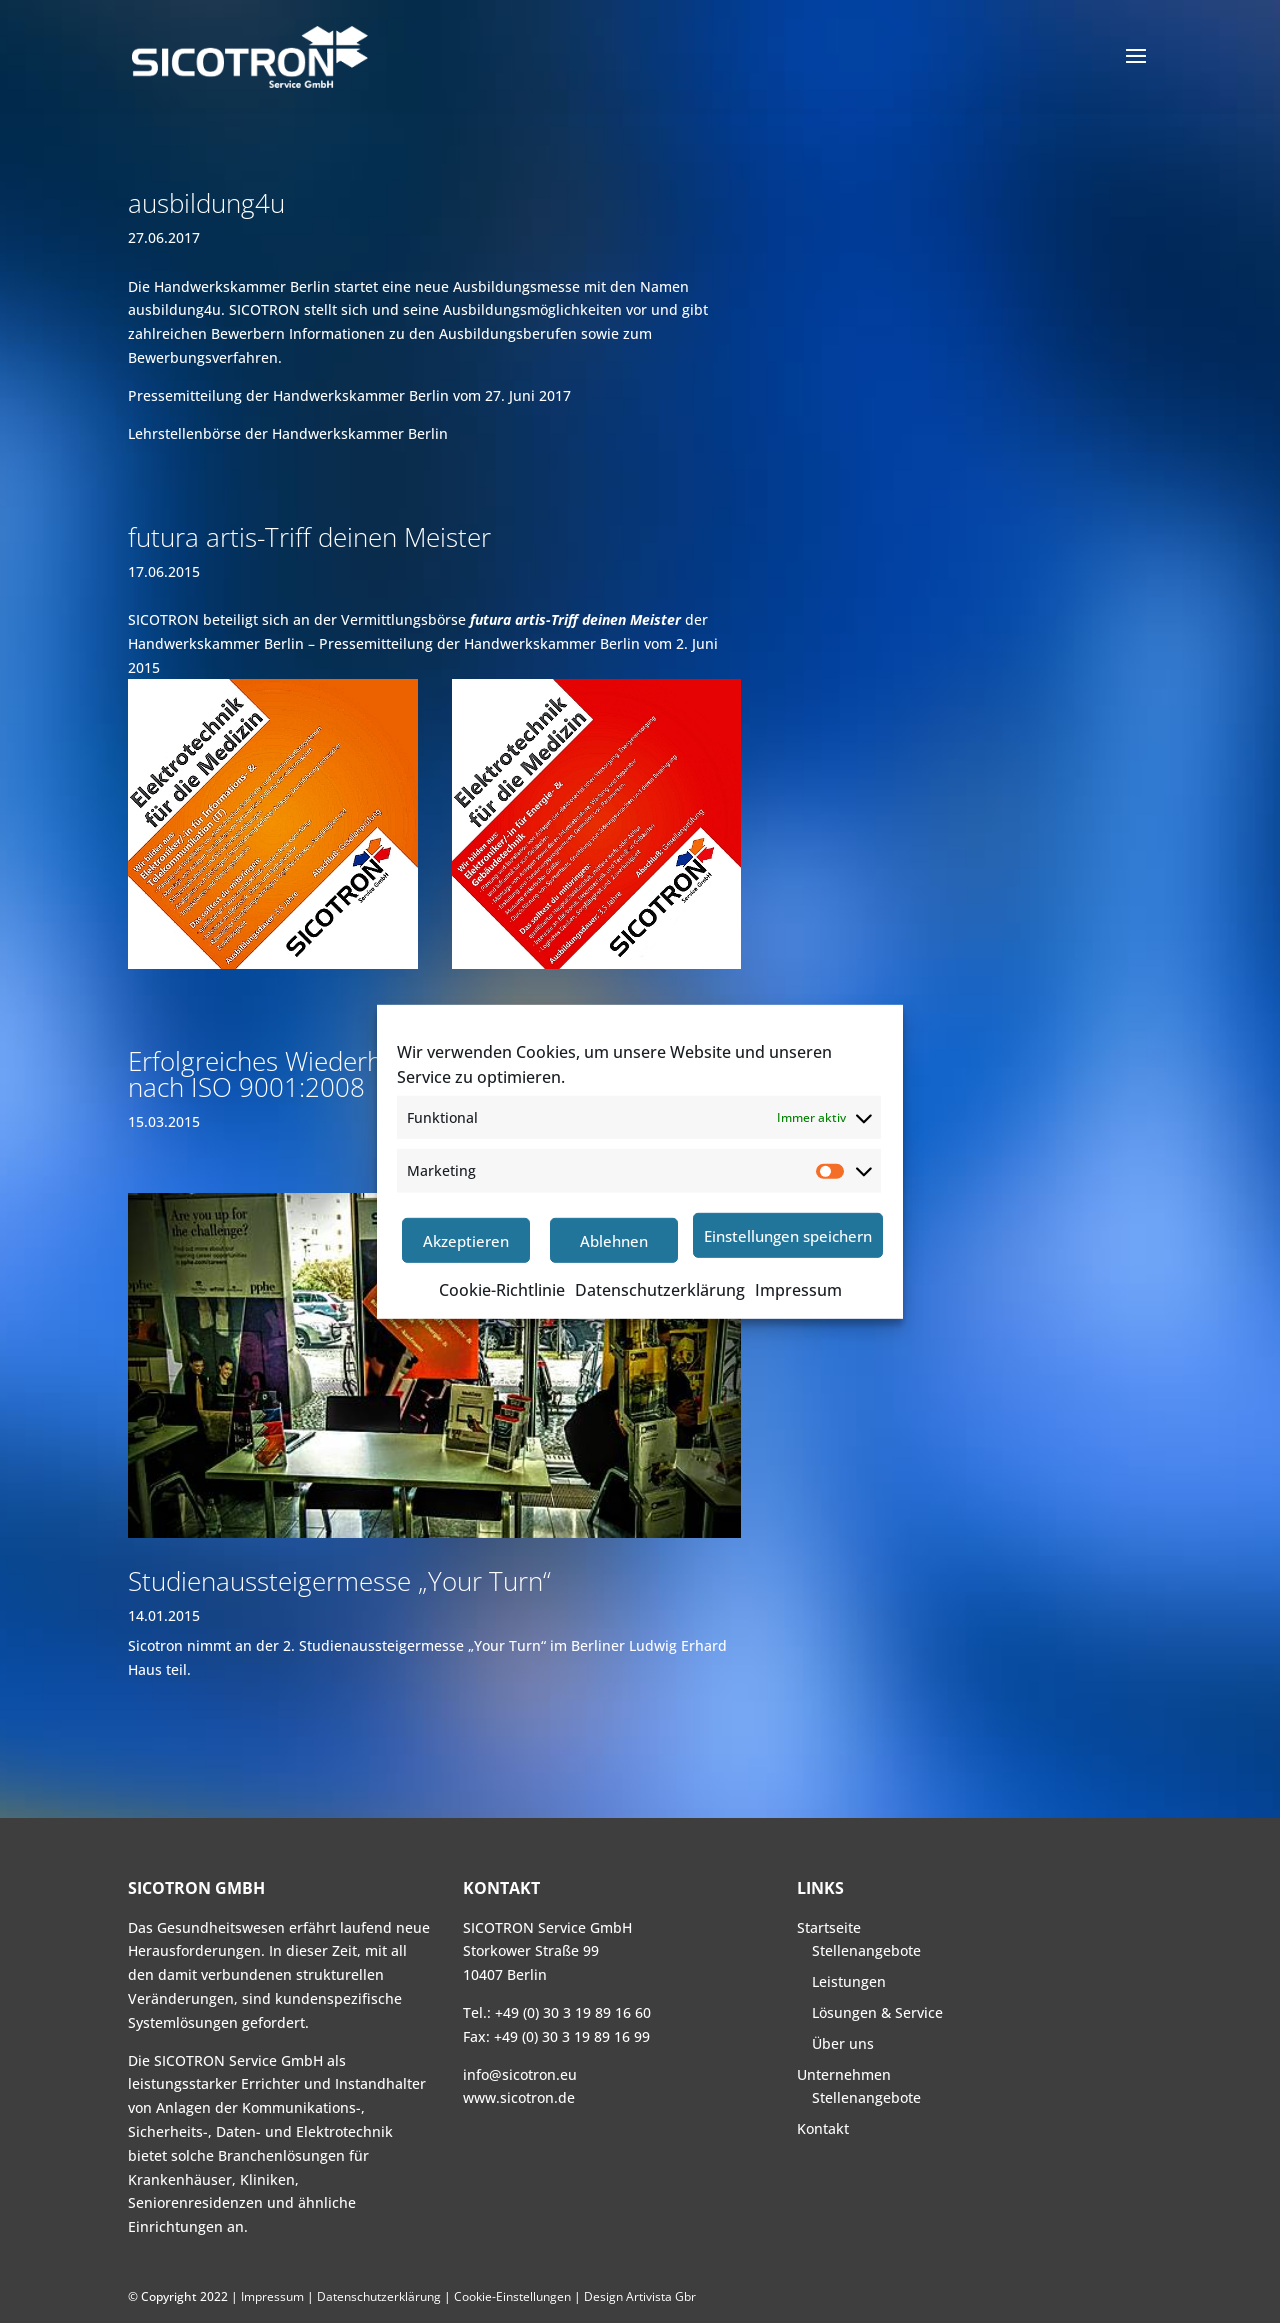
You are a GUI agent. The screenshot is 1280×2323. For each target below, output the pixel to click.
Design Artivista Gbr (640, 2296)
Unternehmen (844, 2074)
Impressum (798, 1290)
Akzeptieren (466, 1241)
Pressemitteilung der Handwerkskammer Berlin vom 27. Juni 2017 (349, 395)
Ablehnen (614, 1241)
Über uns (843, 2043)
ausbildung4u (206, 203)
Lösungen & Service (877, 2012)
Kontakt (823, 2128)
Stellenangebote (866, 1950)
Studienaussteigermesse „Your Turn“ (339, 1581)
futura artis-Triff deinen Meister (309, 537)
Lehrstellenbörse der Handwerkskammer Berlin (288, 433)
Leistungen (849, 1981)
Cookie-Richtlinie (502, 1290)
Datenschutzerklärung (660, 1290)
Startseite (829, 1927)
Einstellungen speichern (788, 1236)
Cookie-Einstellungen (512, 2296)
